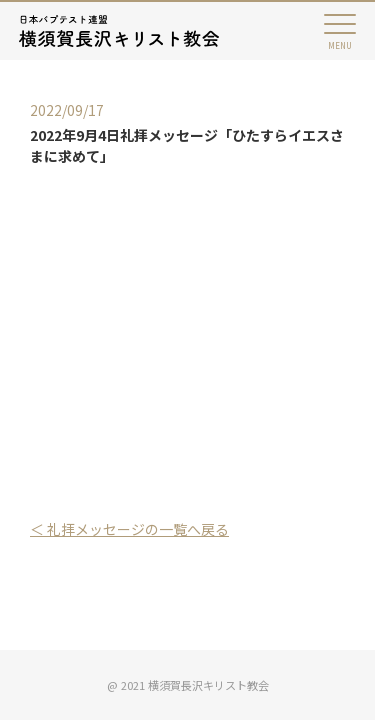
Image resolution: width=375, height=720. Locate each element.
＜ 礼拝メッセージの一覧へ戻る (129, 529)
